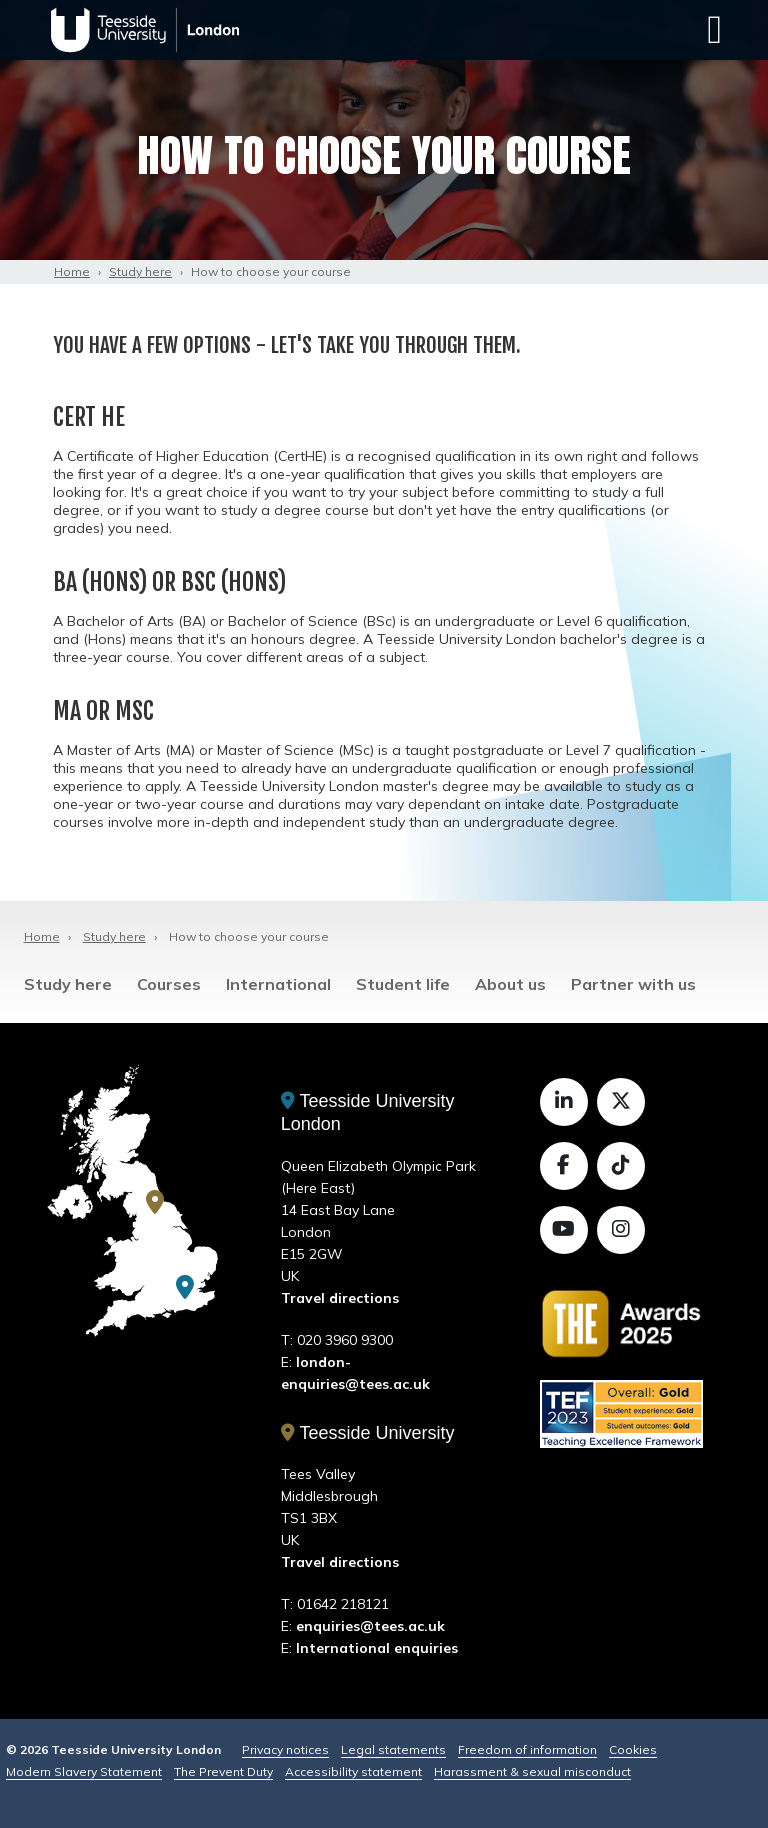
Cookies (633, 1749)
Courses (169, 984)
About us (510, 984)
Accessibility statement (353, 1771)
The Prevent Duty (223, 1771)
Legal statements (393, 1749)
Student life (403, 984)
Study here (140, 271)
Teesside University (368, 1433)
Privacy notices (285, 1749)
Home (72, 271)
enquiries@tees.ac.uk (370, 1626)
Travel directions (340, 1298)
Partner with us (633, 984)
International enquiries (377, 1648)
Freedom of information (527, 1749)
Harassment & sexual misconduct (532, 1771)
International (278, 984)
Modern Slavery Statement (84, 1771)
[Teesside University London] (185, 1287)
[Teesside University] (155, 1202)
